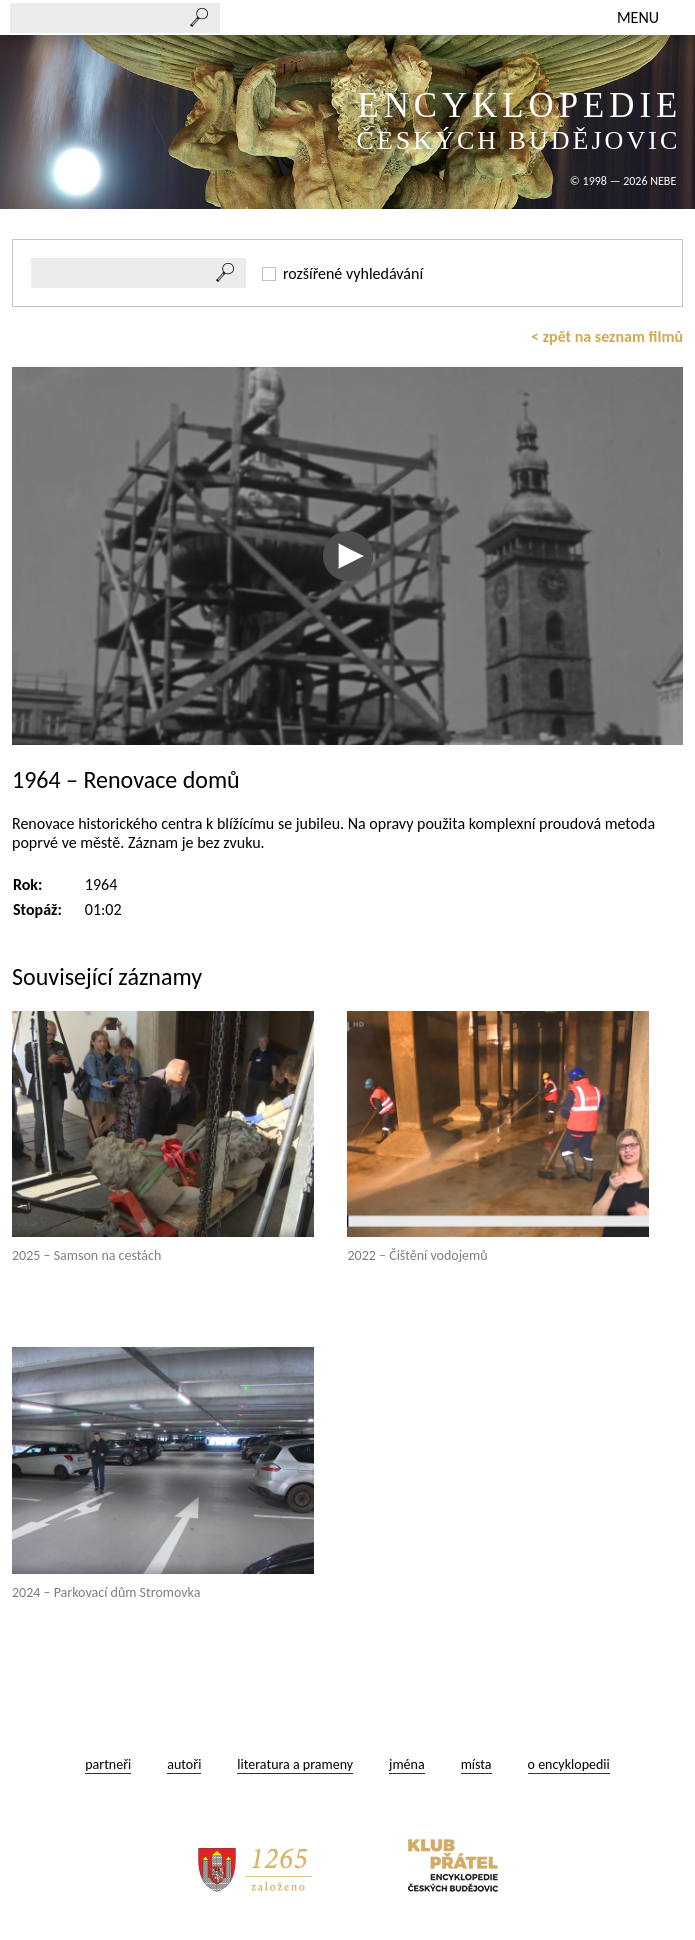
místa (476, 1764)
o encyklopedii (569, 1764)
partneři (108, 1764)
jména (407, 1764)
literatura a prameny (295, 1764)
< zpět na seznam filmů (607, 336)
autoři (184, 1764)
